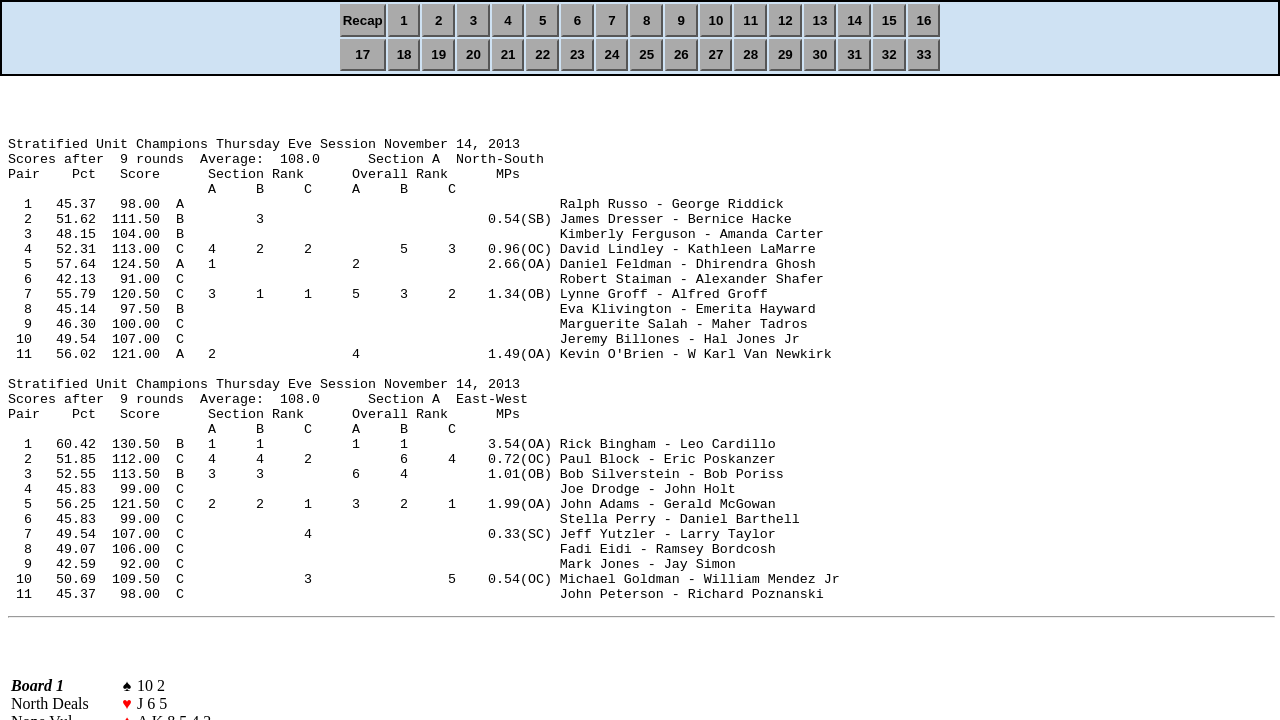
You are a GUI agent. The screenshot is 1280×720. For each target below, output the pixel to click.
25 (646, 54)
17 (362, 54)
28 (750, 54)
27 (716, 54)
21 (508, 54)
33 (924, 54)
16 (924, 20)
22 (542, 54)
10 (716, 20)
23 (577, 54)
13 (820, 20)
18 (404, 54)
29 (785, 54)
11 (750, 20)
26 (681, 54)
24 (612, 54)
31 (854, 54)
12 (785, 20)
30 (820, 54)
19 (438, 54)
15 (889, 20)
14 (854, 20)
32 (889, 54)
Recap (363, 20)
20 (473, 54)
